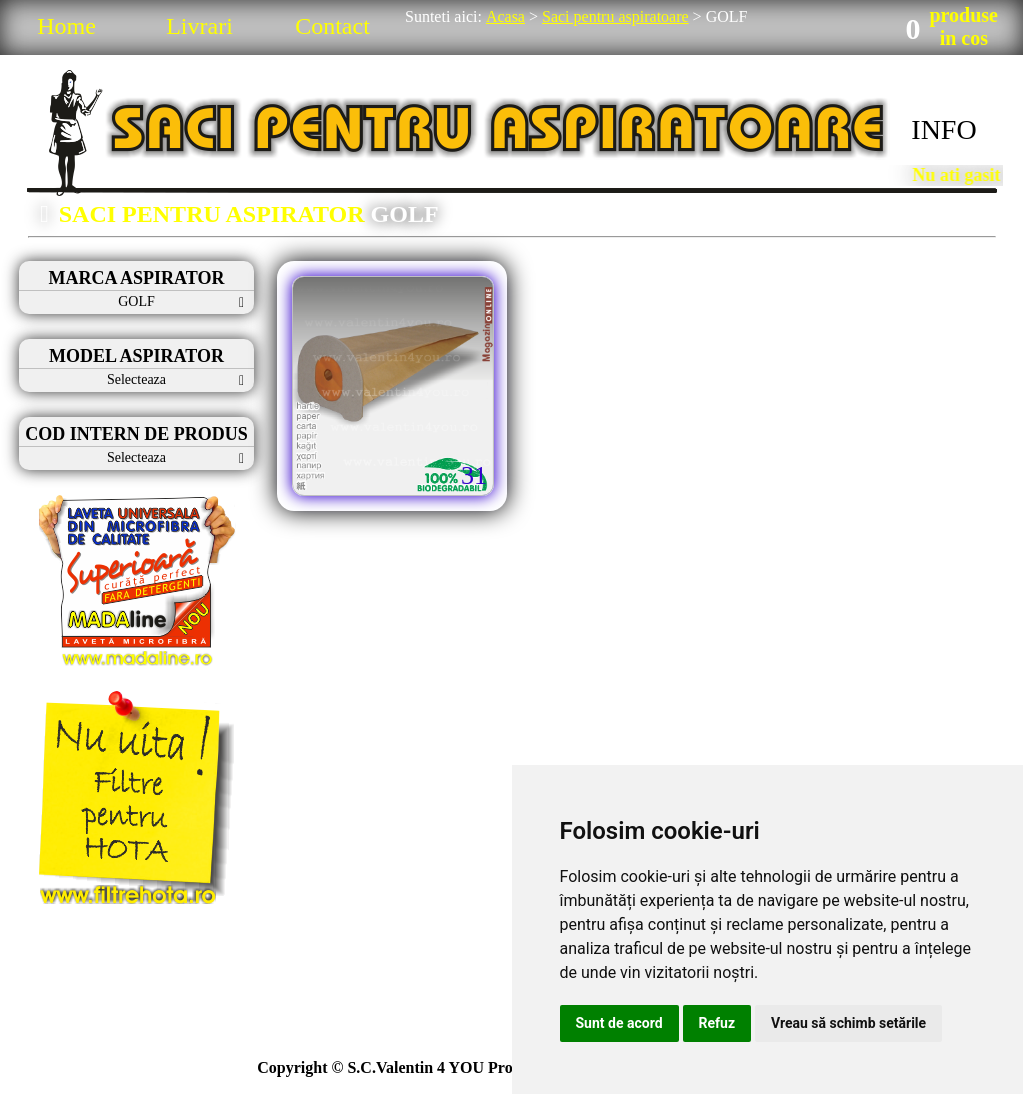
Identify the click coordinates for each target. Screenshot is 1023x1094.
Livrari (199, 26)
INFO (943, 129)
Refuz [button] (717, 1023)
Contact (332, 26)
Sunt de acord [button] (619, 1023)
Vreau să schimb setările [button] (848, 1023)
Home (66, 26)
